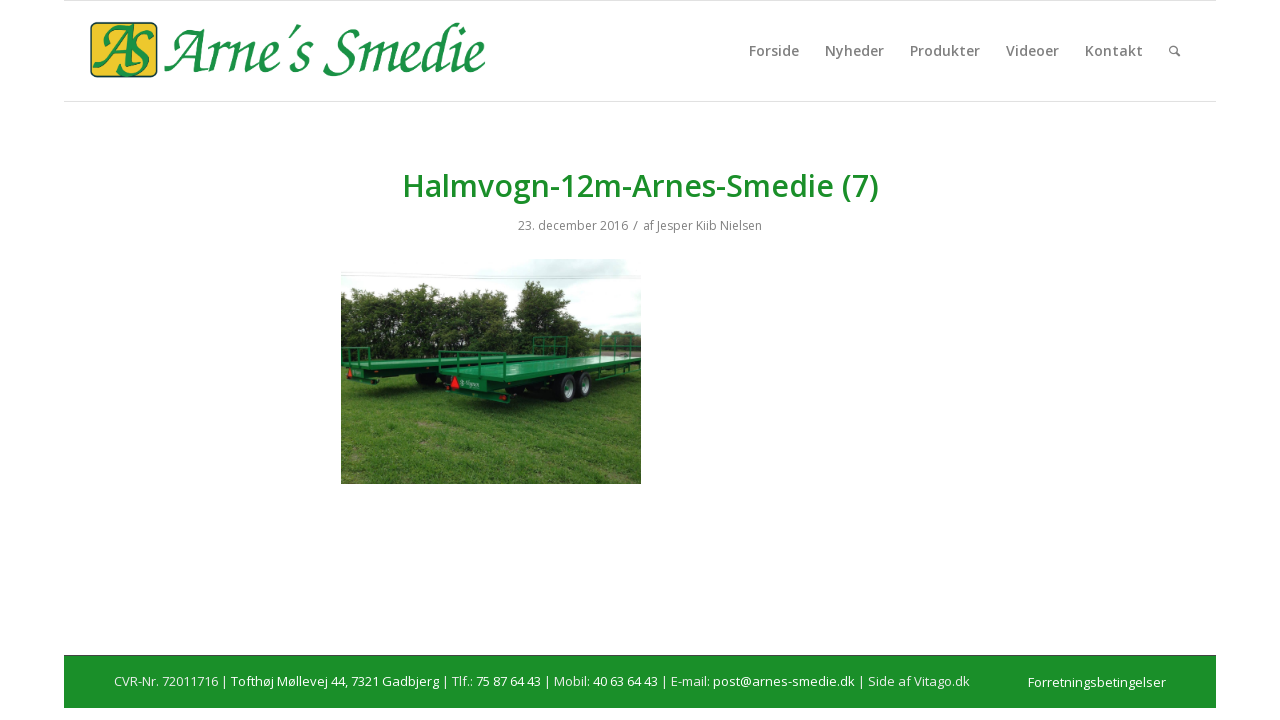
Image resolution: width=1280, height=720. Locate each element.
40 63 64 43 (625, 681)
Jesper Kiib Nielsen (709, 225)
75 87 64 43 (508, 681)
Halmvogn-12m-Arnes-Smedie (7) (640, 185)
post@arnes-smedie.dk (784, 681)
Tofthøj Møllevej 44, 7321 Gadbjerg (335, 681)
